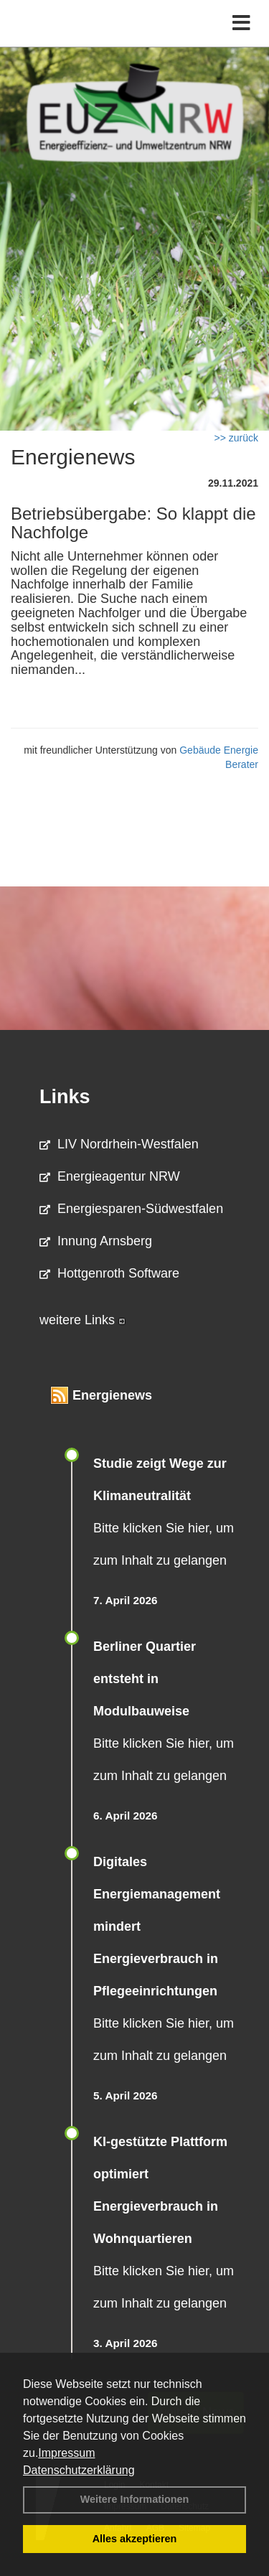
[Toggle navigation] (241, 23)
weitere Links (82, 1320)
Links (64, 1096)
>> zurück (236, 438)
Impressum (66, 2453)
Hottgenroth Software (109, 1273)
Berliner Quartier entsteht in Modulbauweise (144, 1678)
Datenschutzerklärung (79, 2470)
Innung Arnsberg (95, 1241)
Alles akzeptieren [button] (135, 2538)
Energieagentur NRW (109, 1176)
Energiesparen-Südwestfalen (131, 1209)
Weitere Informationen (134, 2499)
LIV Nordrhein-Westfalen (119, 1144)
